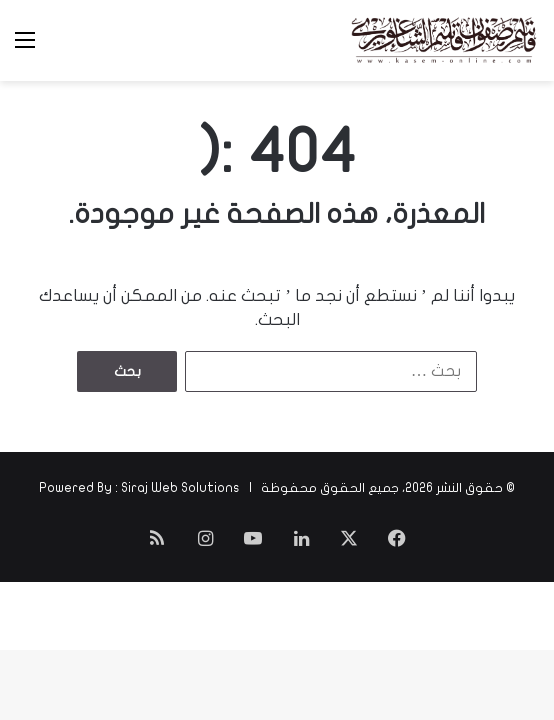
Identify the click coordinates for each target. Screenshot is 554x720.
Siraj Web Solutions (180, 488)
